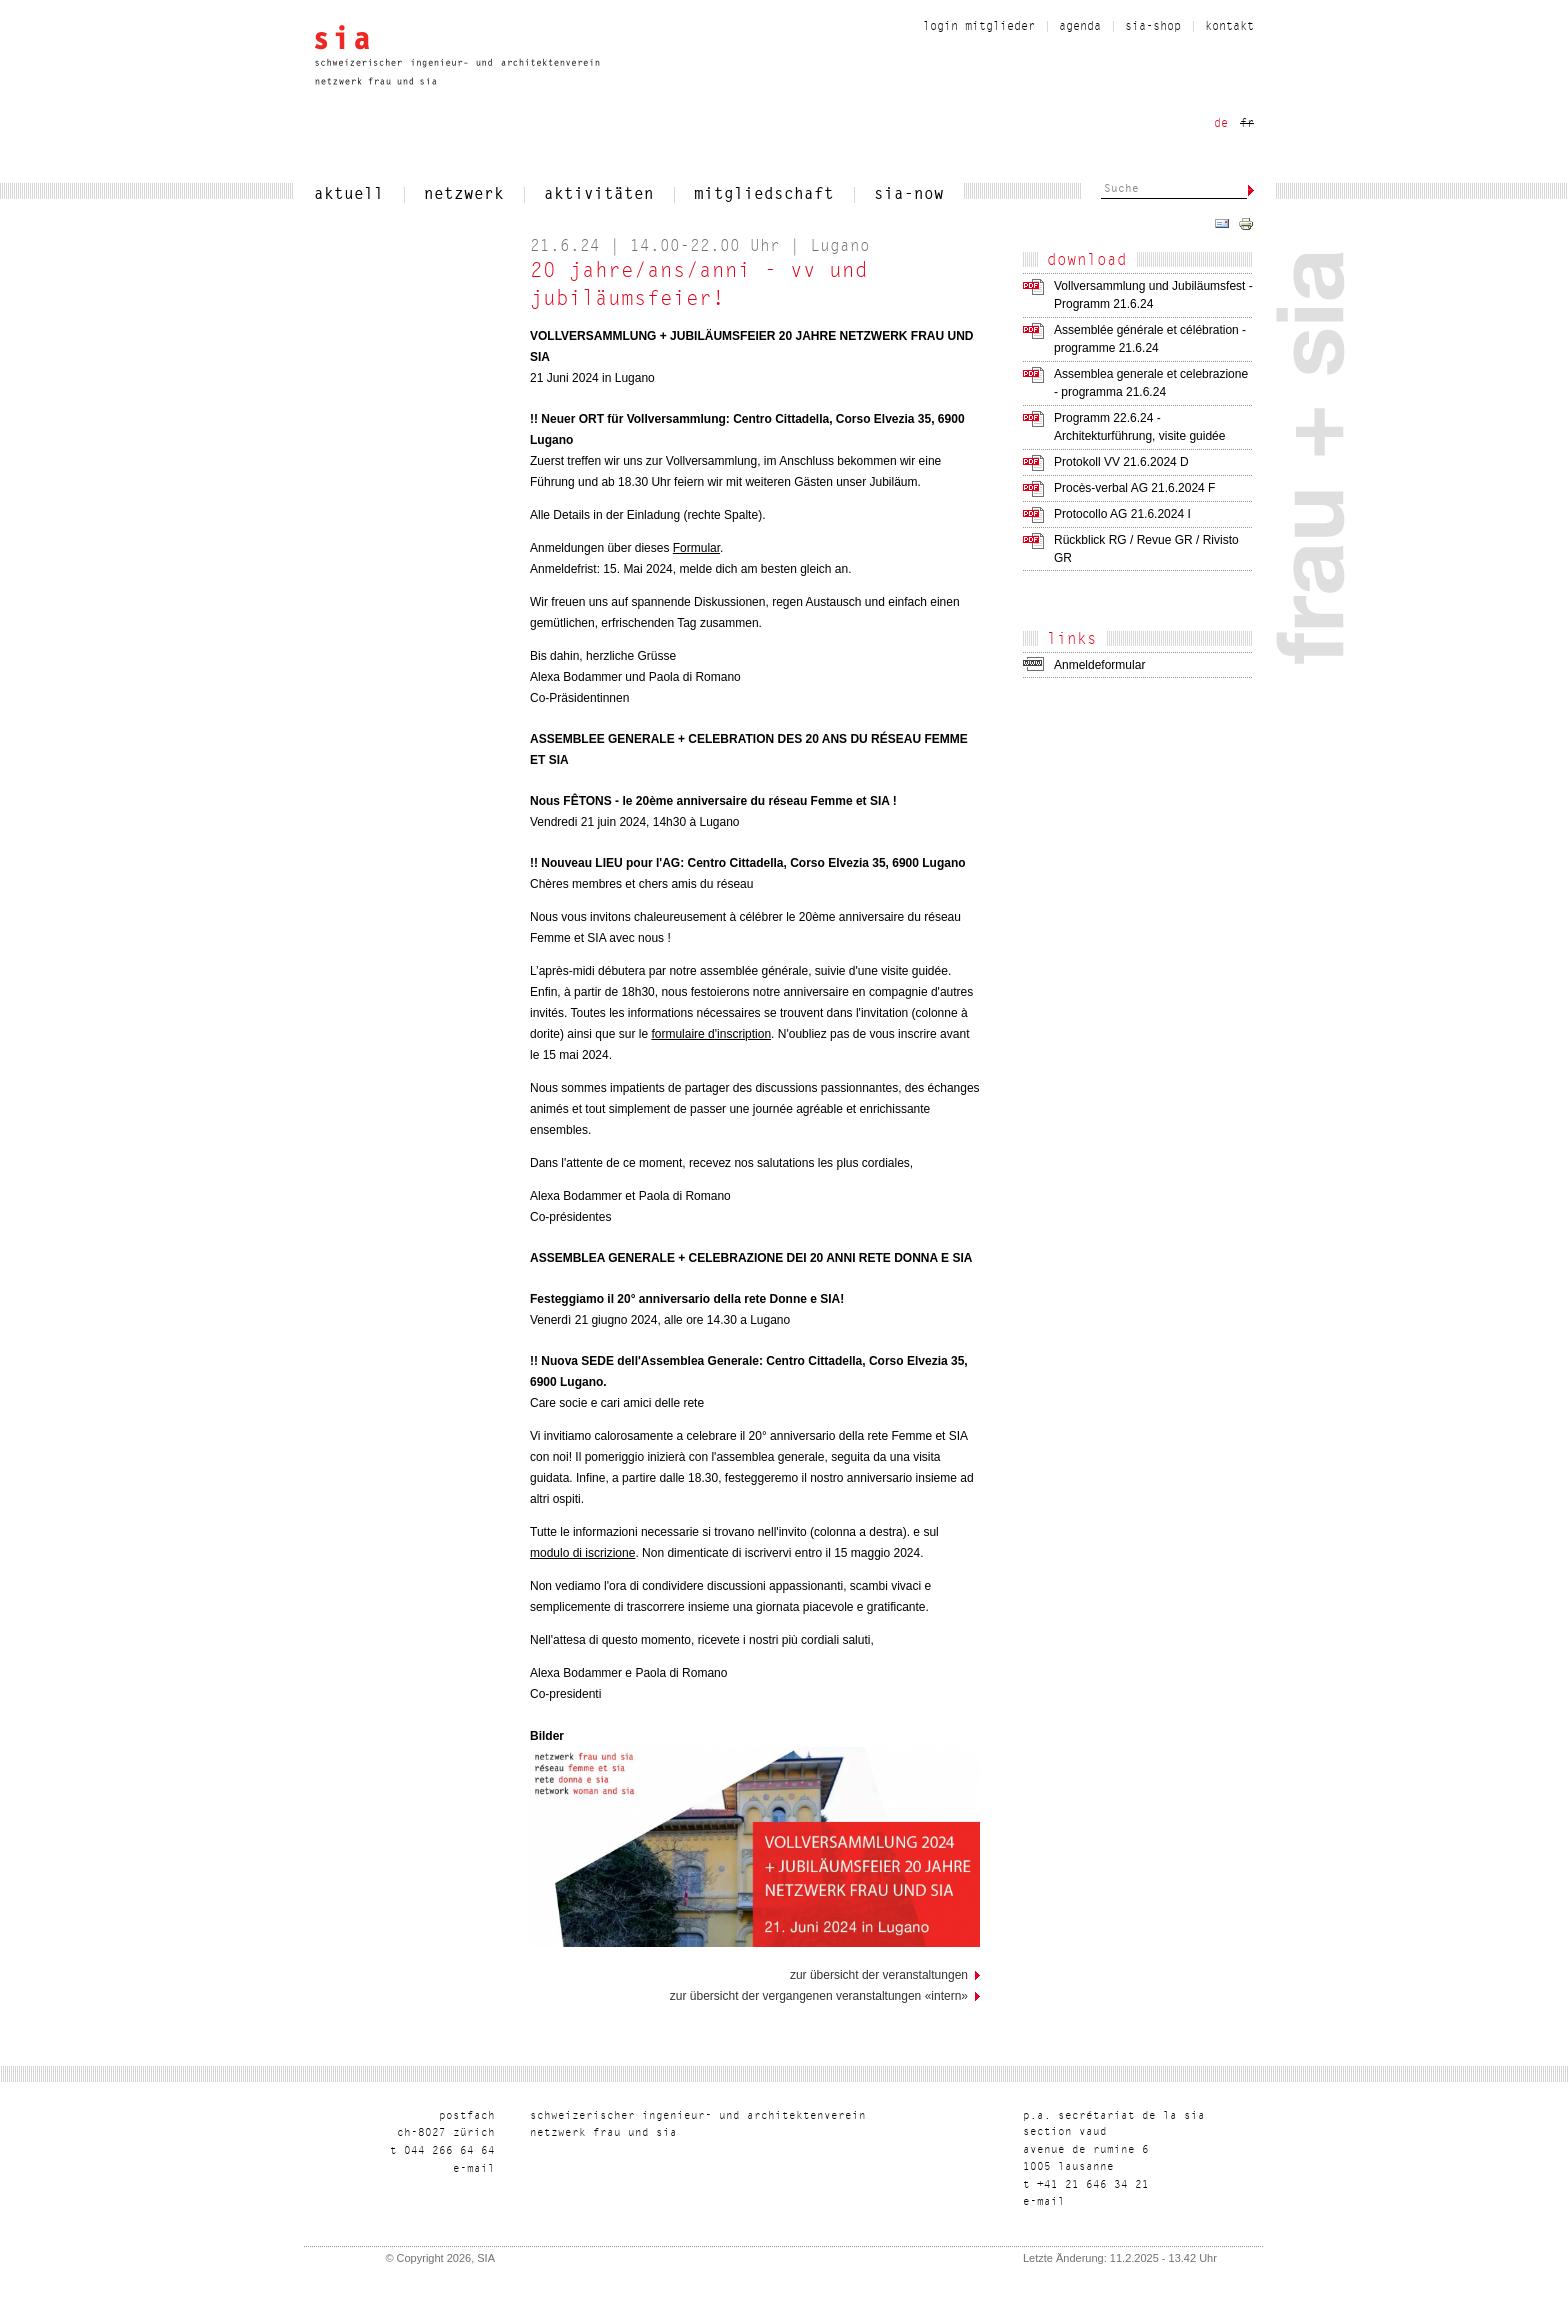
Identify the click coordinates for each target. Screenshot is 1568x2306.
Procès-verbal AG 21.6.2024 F (1134, 488)
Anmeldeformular (1099, 665)
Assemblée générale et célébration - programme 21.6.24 (1150, 339)
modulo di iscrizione (582, 1553)
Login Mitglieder (979, 27)
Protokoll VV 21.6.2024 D (1121, 462)
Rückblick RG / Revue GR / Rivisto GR (1146, 549)
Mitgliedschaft (764, 195)
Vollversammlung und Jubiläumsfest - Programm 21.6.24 (1153, 295)
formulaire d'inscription (711, 1034)
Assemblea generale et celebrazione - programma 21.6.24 (1151, 383)
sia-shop (1153, 27)
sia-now (909, 195)
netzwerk (464, 195)
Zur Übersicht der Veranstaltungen (879, 1975)
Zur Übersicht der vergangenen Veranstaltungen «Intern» (819, 1996)
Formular (696, 548)
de (1221, 124)
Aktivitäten (599, 195)
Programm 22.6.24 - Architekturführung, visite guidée (1139, 427)
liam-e (474, 2169)
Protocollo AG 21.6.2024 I (1122, 514)
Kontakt (1229, 27)
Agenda (1080, 27)
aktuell (349, 195)
